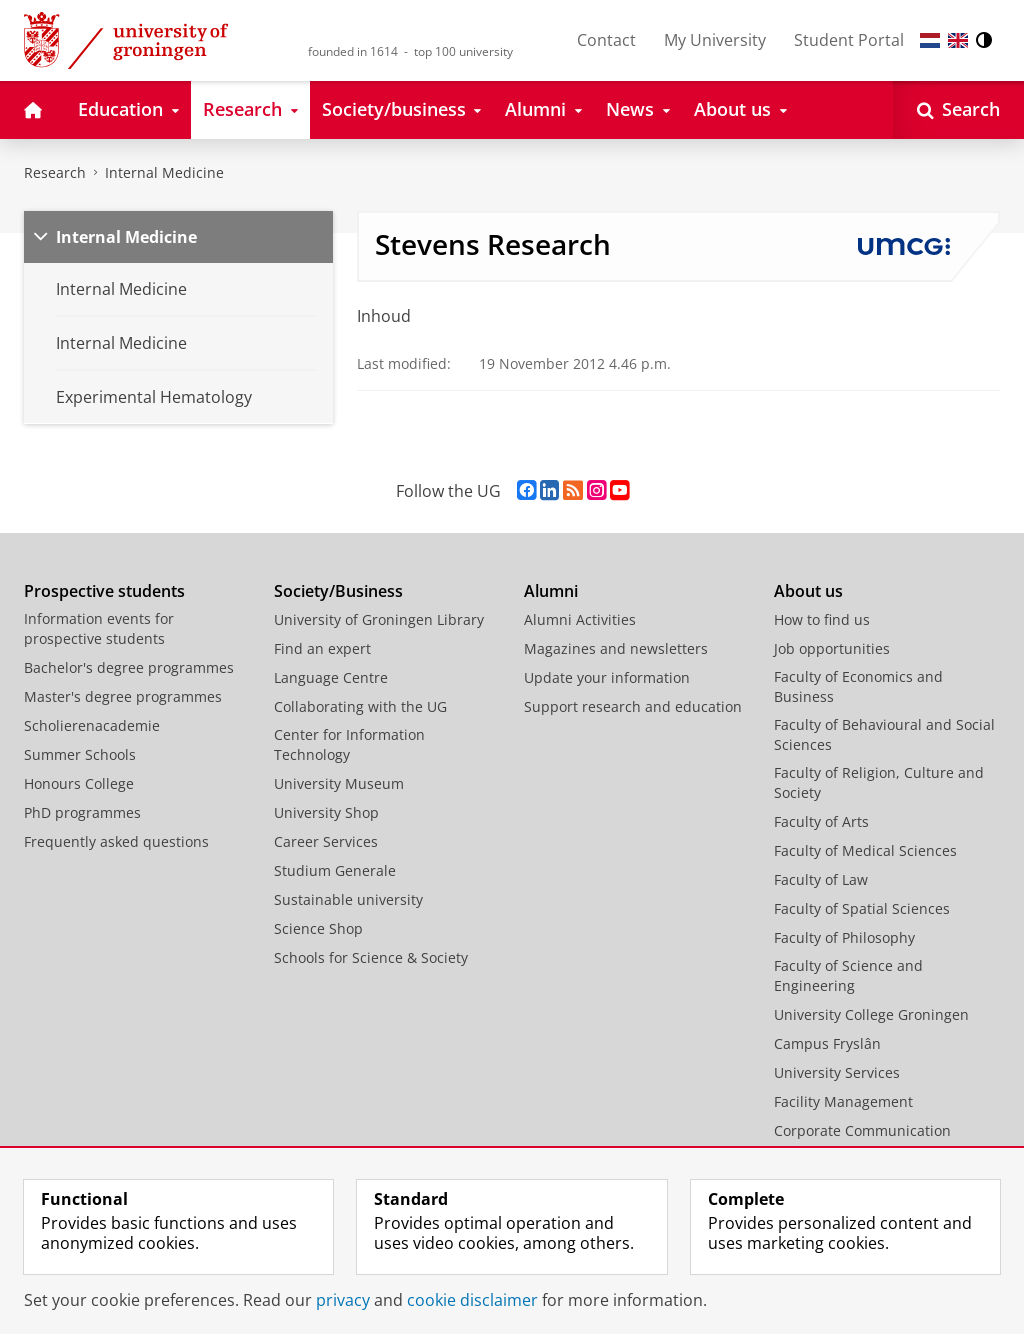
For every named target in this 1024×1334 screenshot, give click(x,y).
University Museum (339, 783)
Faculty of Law (821, 879)
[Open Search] (958, 110)
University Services (837, 1072)
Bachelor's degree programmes (129, 667)
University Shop (326, 812)
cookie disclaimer (472, 1300)
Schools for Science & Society (371, 957)
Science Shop (318, 928)
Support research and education (633, 706)
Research (55, 172)
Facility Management (843, 1101)
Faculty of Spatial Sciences (862, 908)
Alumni (551, 591)
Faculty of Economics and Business (858, 686)
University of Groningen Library (379, 619)
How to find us (822, 619)
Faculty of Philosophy (844, 937)
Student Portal (849, 40)
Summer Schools (80, 754)
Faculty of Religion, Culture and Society (879, 782)
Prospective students (104, 591)
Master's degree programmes (123, 696)
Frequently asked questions (116, 841)
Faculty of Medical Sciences (865, 850)
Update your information (607, 677)
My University (715, 40)
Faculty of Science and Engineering (848, 975)
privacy (343, 1300)
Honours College (79, 783)
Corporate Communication (862, 1130)
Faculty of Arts (821, 821)
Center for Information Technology (349, 744)
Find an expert (322, 648)
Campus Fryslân (827, 1043)
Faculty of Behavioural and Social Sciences (884, 734)
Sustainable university (348, 899)
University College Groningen (871, 1014)
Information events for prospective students (99, 628)
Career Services (326, 841)
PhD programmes (82, 812)
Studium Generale (335, 870)
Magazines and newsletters (616, 648)
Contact (606, 40)
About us (808, 591)
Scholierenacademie (92, 725)
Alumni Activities (580, 619)
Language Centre (331, 677)
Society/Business (338, 591)
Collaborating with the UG (360, 706)
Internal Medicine (164, 172)
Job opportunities (832, 648)
